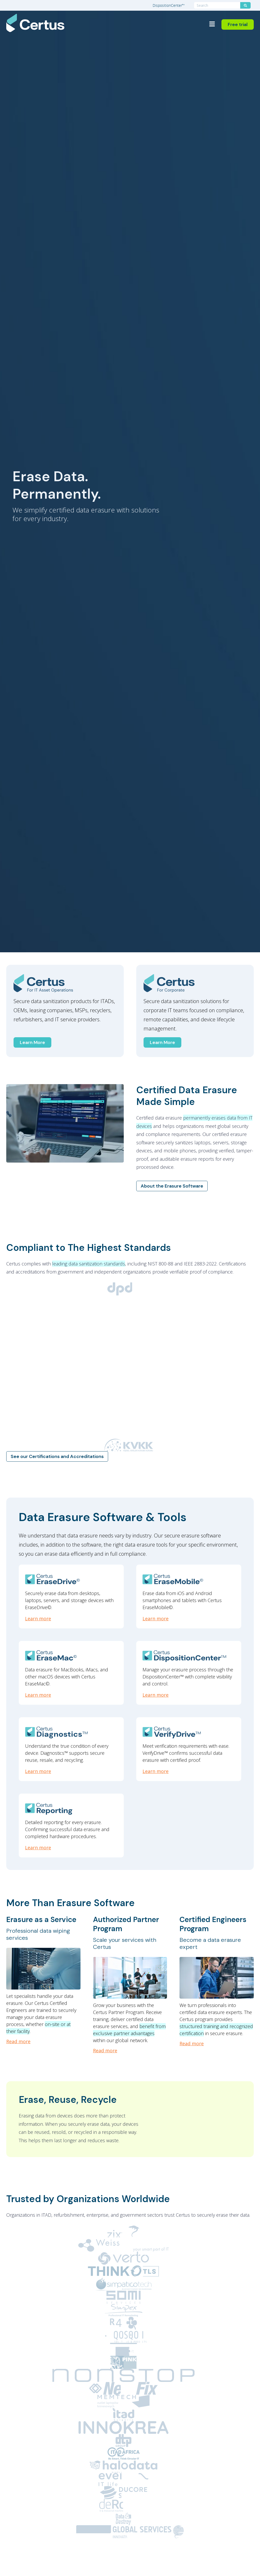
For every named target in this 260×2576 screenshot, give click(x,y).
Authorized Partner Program (126, 1924)
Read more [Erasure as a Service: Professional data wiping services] (18, 2041)
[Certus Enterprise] (195, 983)
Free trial (237, 24)
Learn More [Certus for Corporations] (162, 1042)
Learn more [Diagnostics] (38, 1771)
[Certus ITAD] (65, 983)
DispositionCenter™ (169, 5)
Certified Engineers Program (212, 1924)
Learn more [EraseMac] (38, 1695)
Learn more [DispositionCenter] (156, 1695)
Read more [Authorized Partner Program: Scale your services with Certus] (105, 2050)
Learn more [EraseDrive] (38, 1618)
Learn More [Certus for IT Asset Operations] (32, 1042)
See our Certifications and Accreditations (57, 1456)
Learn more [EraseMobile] (156, 1618)
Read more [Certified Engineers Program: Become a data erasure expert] (191, 2043)
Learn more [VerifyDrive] (156, 1771)
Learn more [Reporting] (38, 1847)
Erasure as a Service (41, 1919)
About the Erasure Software (172, 1186)
